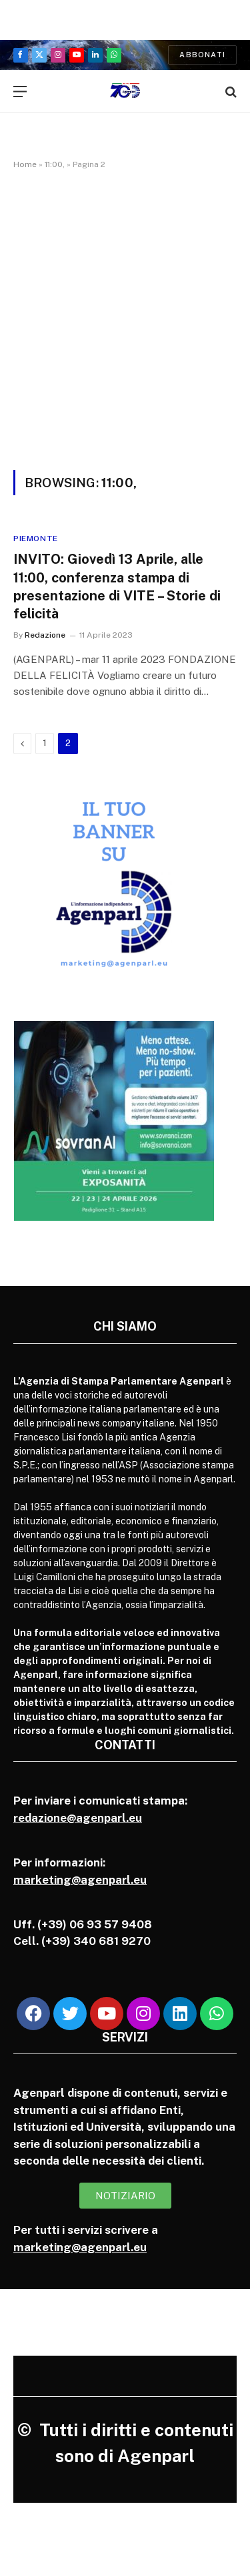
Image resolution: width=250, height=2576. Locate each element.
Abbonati (202, 55)
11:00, (55, 164)
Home (25, 164)
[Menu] (20, 92)
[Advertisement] (125, 317)
